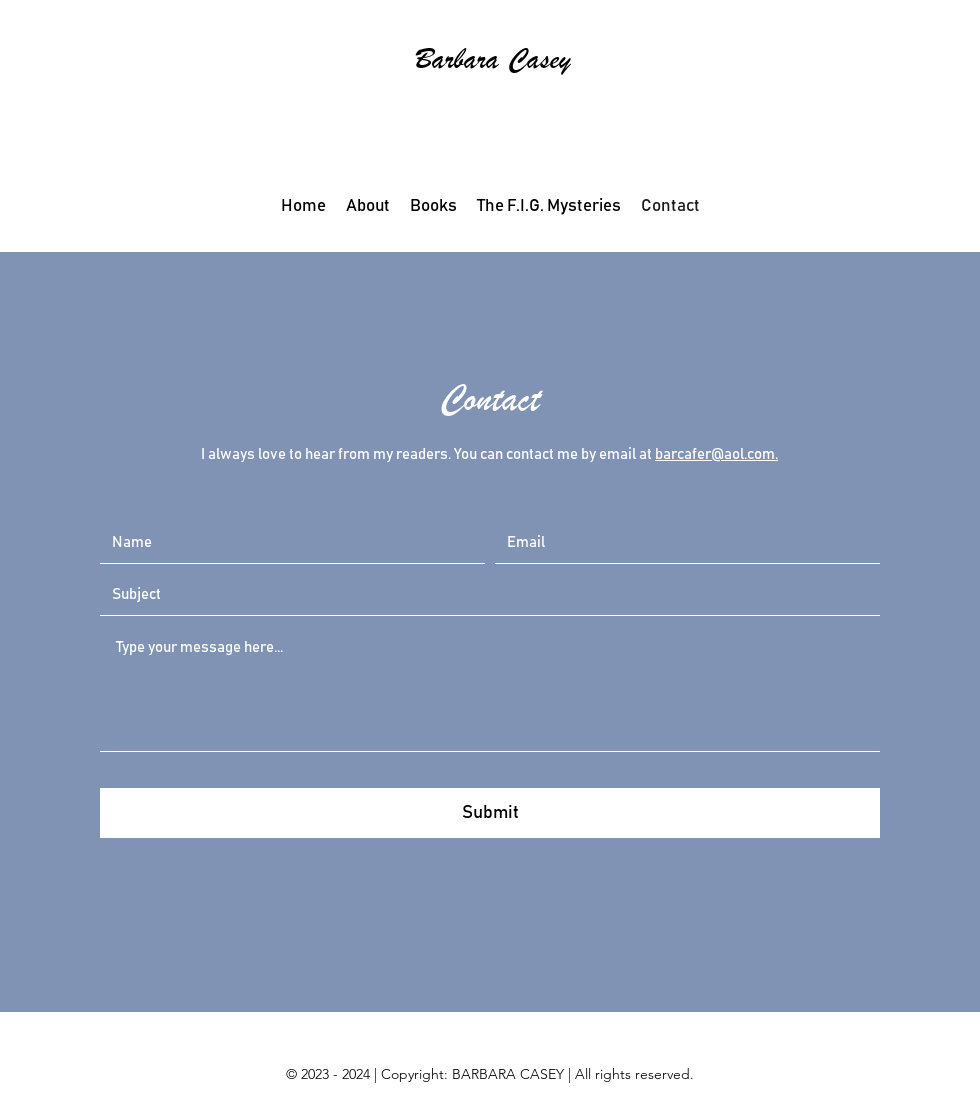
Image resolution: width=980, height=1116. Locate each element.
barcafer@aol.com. (716, 454)
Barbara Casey (493, 59)
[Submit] (490, 813)
